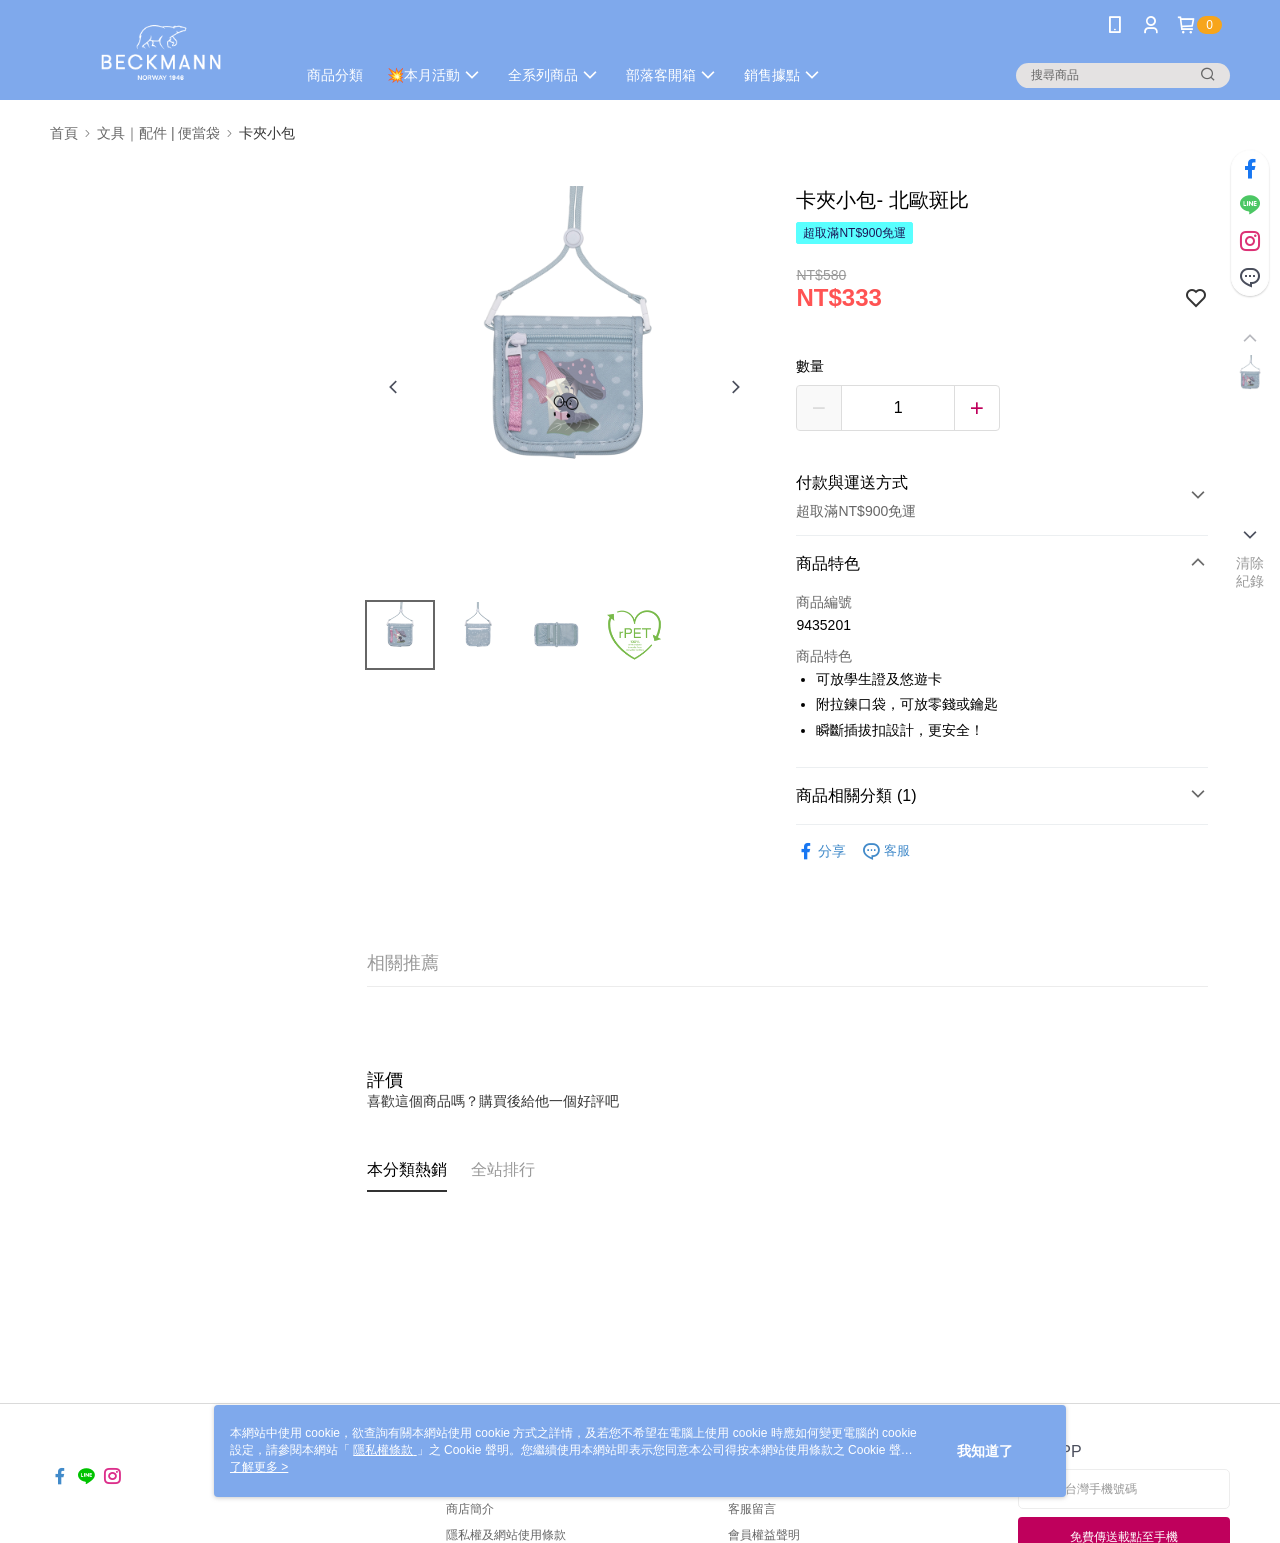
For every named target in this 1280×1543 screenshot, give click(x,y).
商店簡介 (470, 1509)
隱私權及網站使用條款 (506, 1535)
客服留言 (752, 1509)
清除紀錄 (1250, 572)
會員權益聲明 (764, 1535)
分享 (821, 851)
